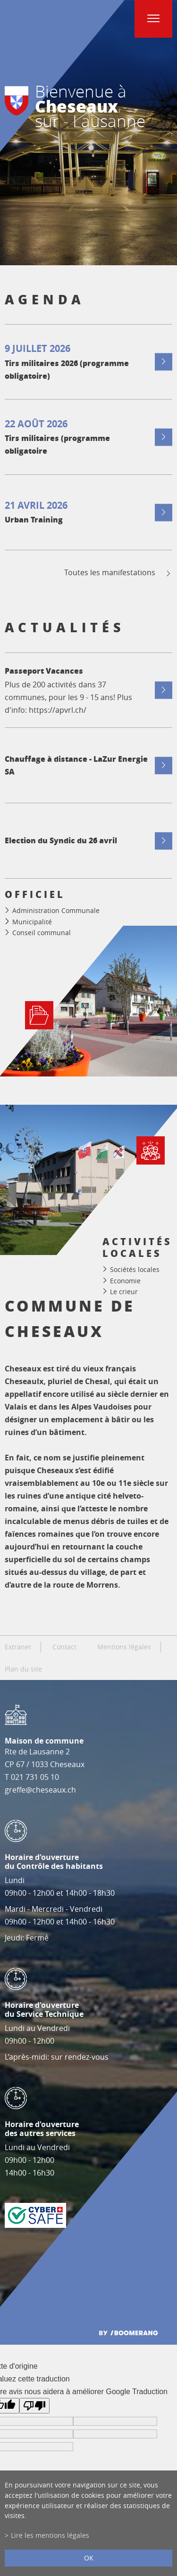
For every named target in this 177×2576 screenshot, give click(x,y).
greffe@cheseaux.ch (40, 1790)
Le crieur (124, 1291)
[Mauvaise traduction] (34, 2405)
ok (88, 2557)
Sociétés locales (135, 1269)
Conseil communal (41, 932)
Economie (125, 1280)
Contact (64, 1647)
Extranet (18, 1647)
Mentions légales (124, 1647)
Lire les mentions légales (50, 2535)
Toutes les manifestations (118, 573)
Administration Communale (56, 910)
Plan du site (23, 1669)
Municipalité (32, 921)
